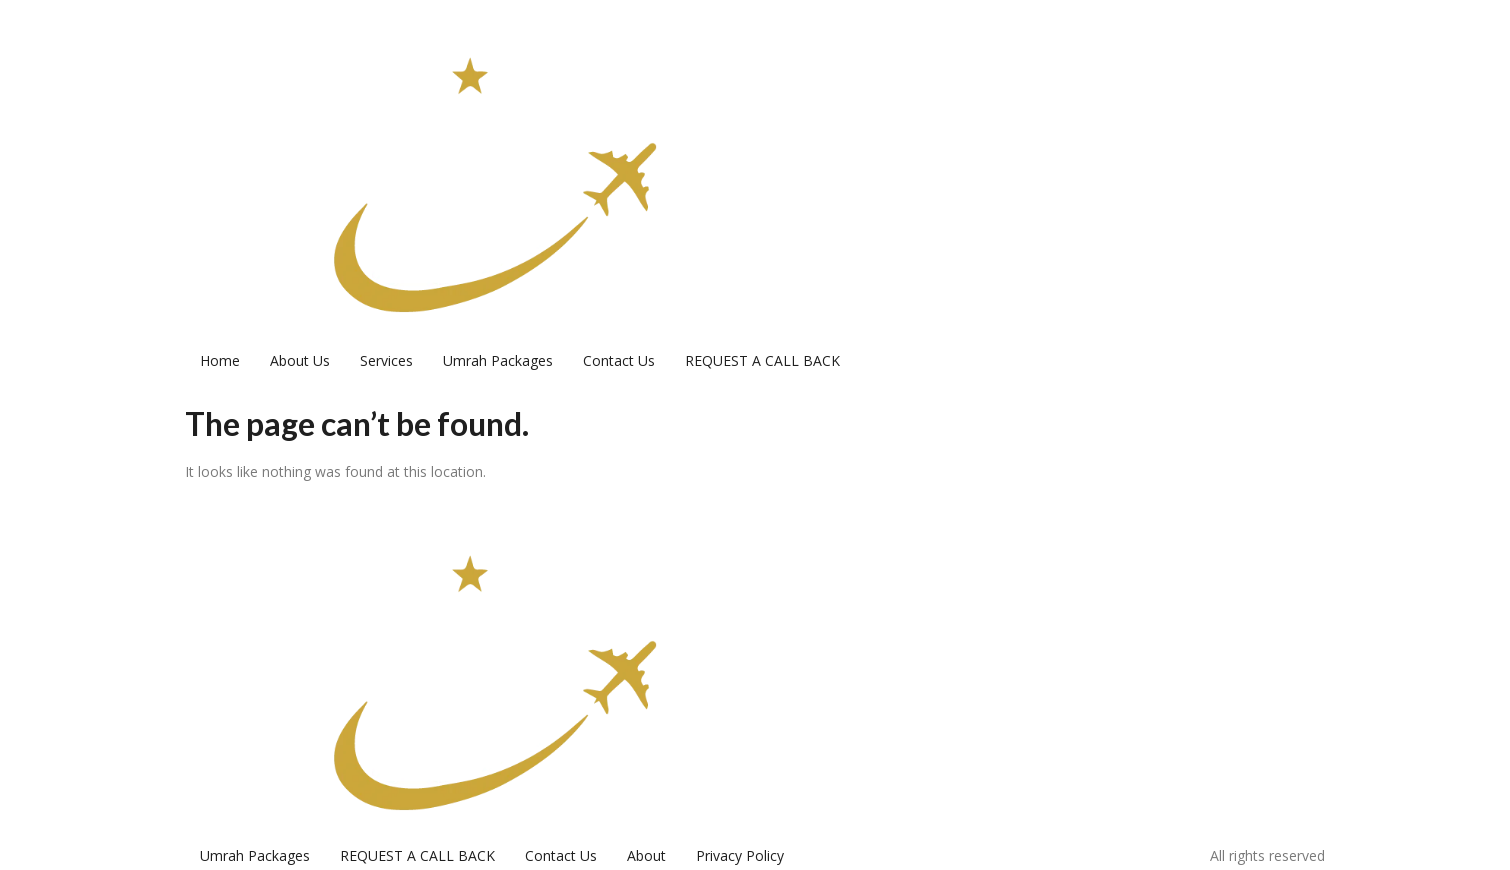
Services (386, 360)
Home (220, 360)
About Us (300, 360)
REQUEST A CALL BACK (762, 360)
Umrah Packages (498, 360)
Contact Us (619, 360)
